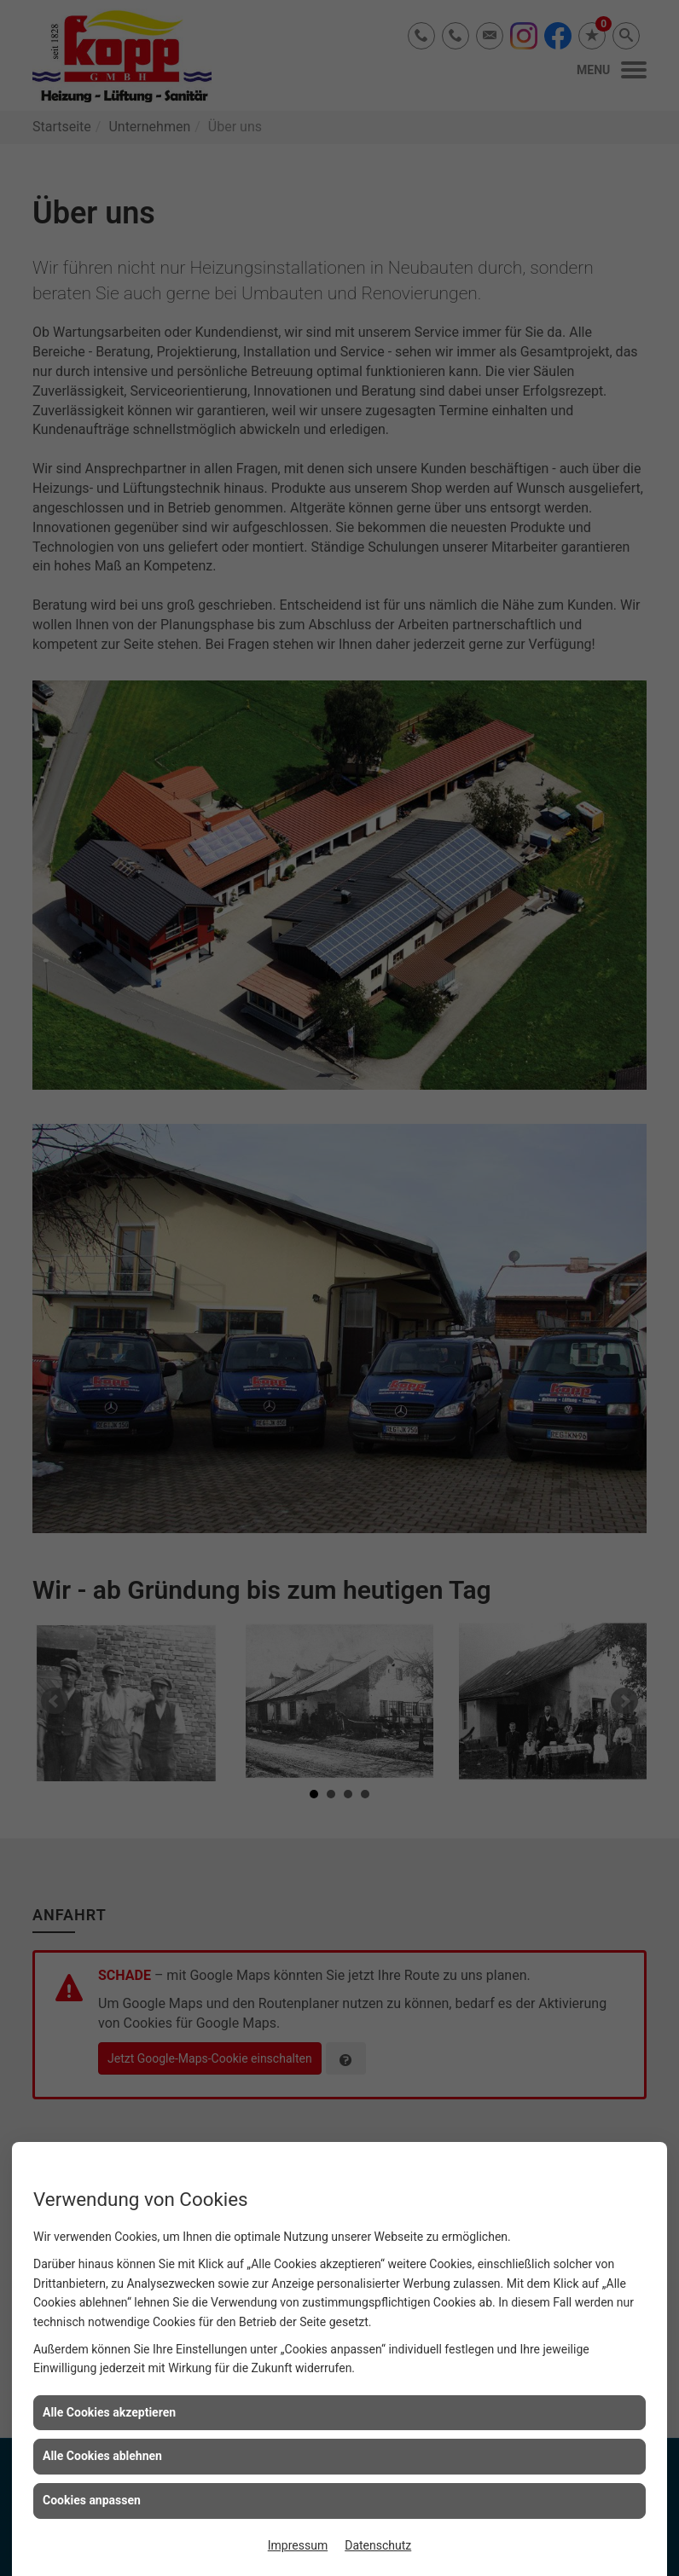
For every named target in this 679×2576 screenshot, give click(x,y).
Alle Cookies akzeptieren (109, 2412)
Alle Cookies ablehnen (102, 2456)
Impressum (298, 2545)
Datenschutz (378, 2545)
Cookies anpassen (92, 2500)
